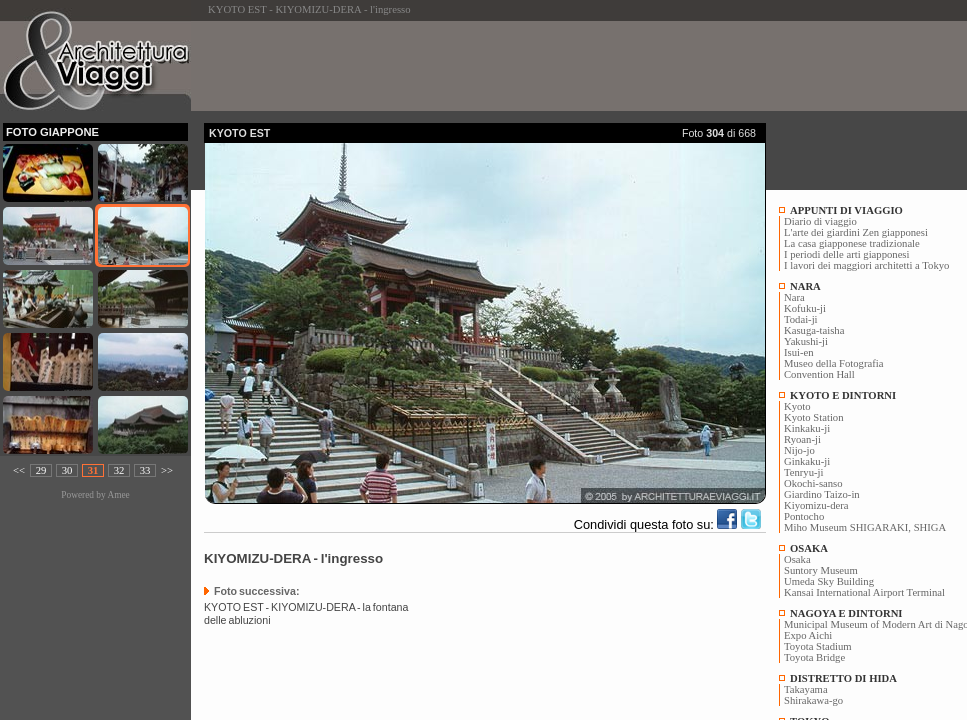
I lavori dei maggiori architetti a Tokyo (866, 265)
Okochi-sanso (813, 483)
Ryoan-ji (802, 439)
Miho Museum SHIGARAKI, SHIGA (865, 527)
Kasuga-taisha (814, 330)
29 (41, 470)
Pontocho (804, 516)
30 (67, 470)
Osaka (797, 559)
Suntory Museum (821, 570)
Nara (794, 297)
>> (167, 470)
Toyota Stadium (818, 646)
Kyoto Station (814, 417)
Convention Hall (819, 374)
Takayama (806, 689)
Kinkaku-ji (807, 428)
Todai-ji (801, 319)
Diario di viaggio (820, 221)
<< (19, 470)
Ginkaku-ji (807, 461)
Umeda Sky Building (829, 581)
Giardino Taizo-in (822, 494)
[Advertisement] (568, 66)
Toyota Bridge (814, 657)
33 (145, 470)
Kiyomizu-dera (816, 505)
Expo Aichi (808, 635)
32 (119, 470)
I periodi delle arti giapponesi (846, 254)
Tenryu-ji (804, 472)
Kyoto (797, 406)
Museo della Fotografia (833, 363)
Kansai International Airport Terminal (864, 592)
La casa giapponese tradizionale (852, 243)
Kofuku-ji (805, 308)
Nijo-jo (799, 450)
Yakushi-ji (806, 341)
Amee (118, 495)
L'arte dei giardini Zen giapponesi (856, 232)
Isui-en (799, 352)
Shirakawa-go (813, 700)
